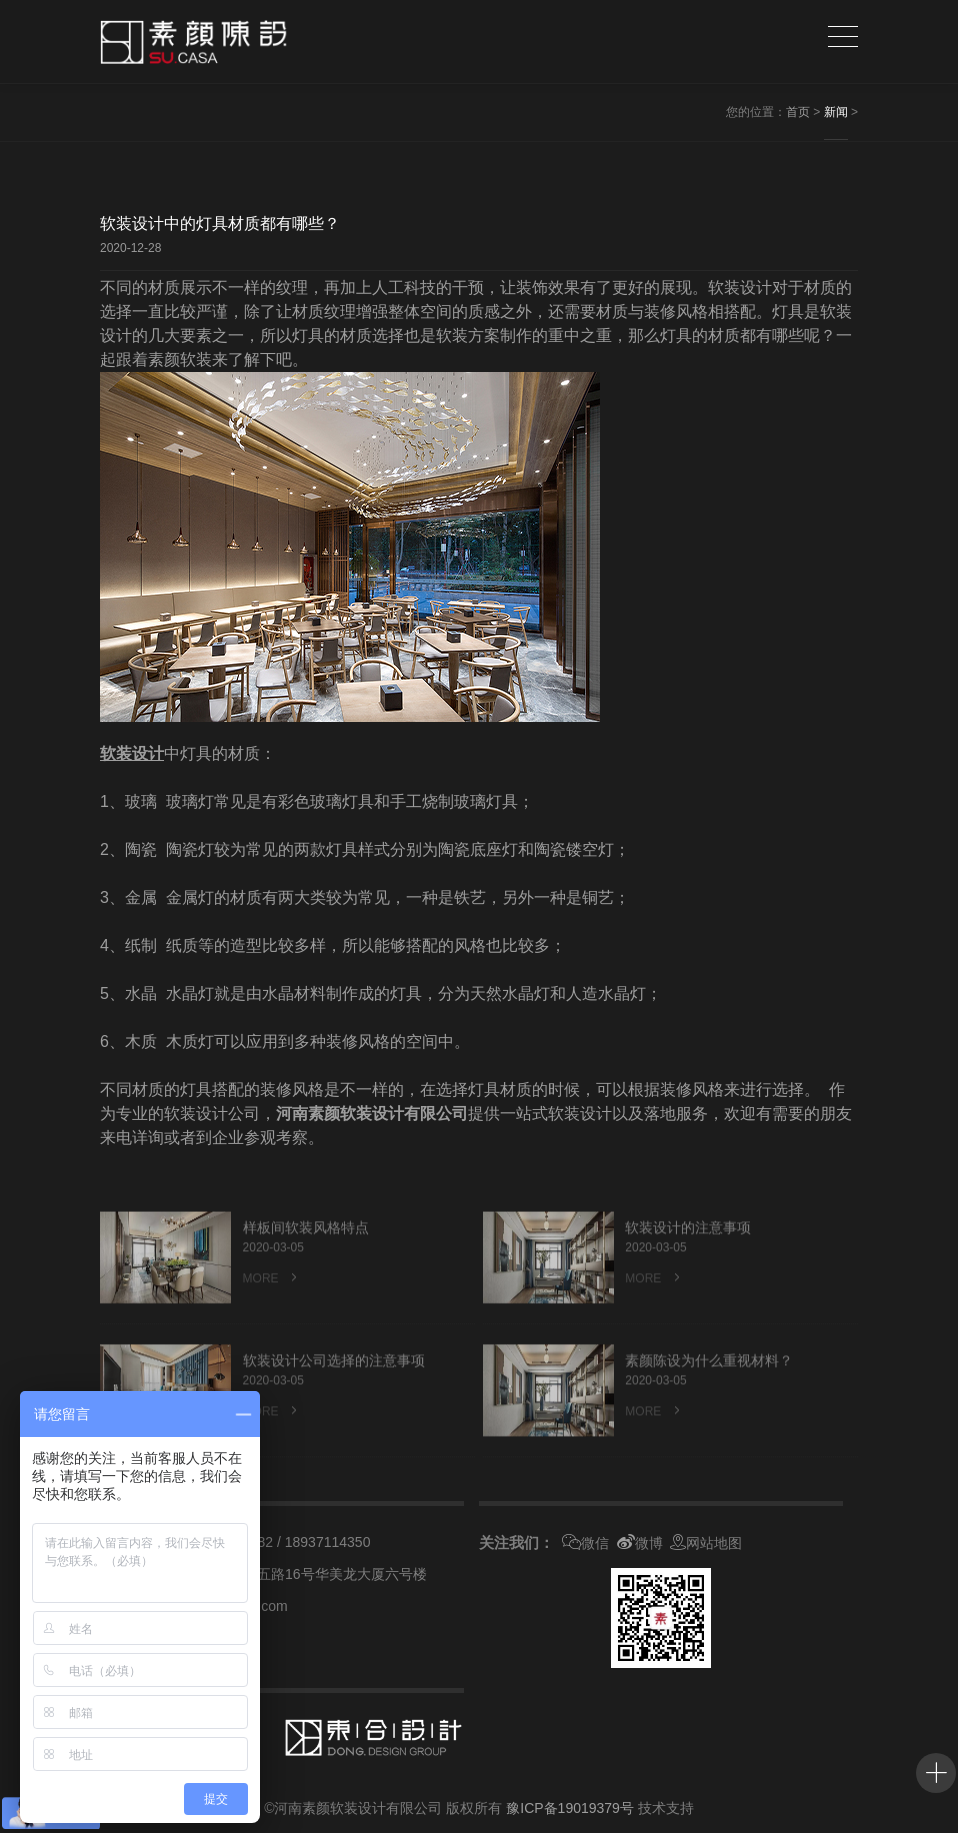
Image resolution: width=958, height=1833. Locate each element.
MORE (272, 1314)
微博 (640, 1543)
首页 (798, 112)
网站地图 (706, 1543)
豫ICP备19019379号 (570, 1808)
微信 (585, 1543)
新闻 (836, 112)
